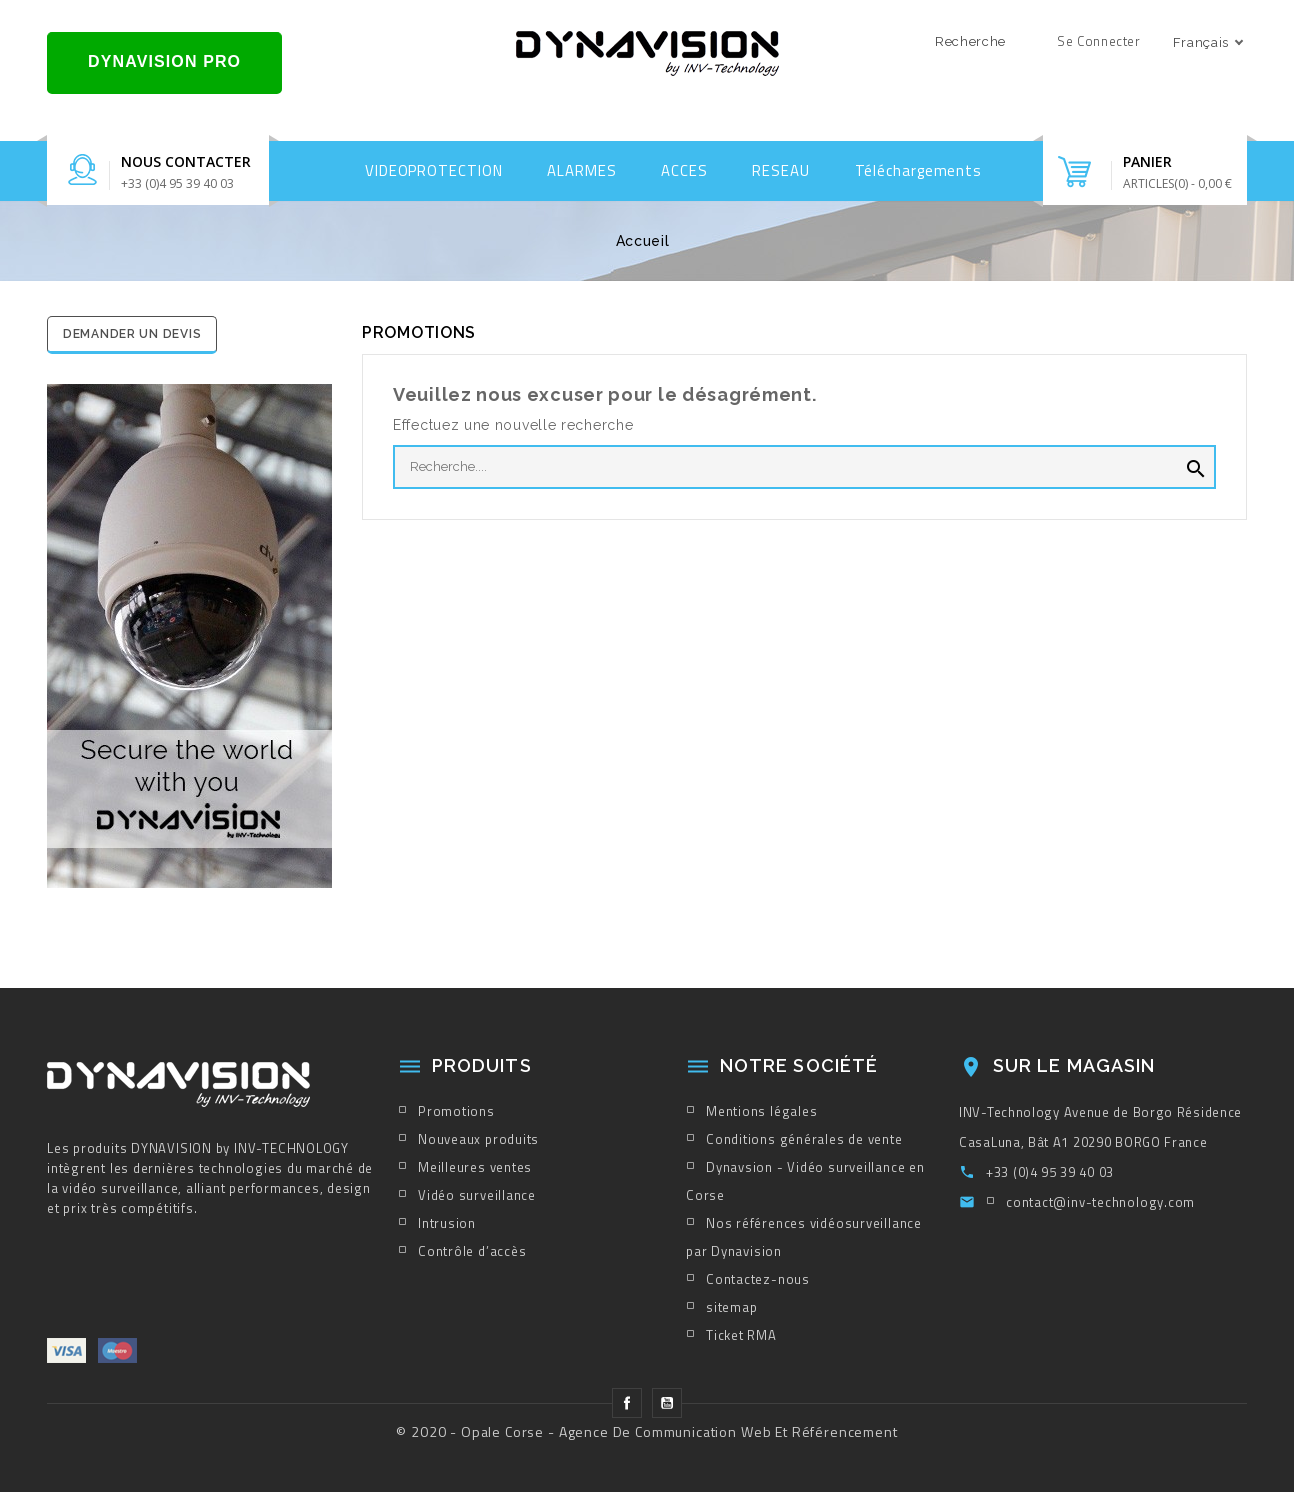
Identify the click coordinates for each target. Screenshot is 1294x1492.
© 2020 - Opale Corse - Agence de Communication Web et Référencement (646, 1431)
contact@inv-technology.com (1100, 1202)
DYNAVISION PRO (164, 61)
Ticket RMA (741, 1335)
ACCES (684, 170)
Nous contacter (186, 161)
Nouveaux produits (478, 1139)
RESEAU (780, 170)
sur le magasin (1074, 1065)
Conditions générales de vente (804, 1139)
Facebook (627, 1403)
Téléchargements (919, 170)
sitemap (731, 1307)
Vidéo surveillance (477, 1195)
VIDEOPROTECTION (434, 170)
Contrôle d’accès (472, 1251)
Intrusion (447, 1223)
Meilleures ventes (475, 1167)
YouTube (667, 1403)
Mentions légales (761, 1111)
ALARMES (581, 170)
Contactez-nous (758, 1279)
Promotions (456, 1111)
